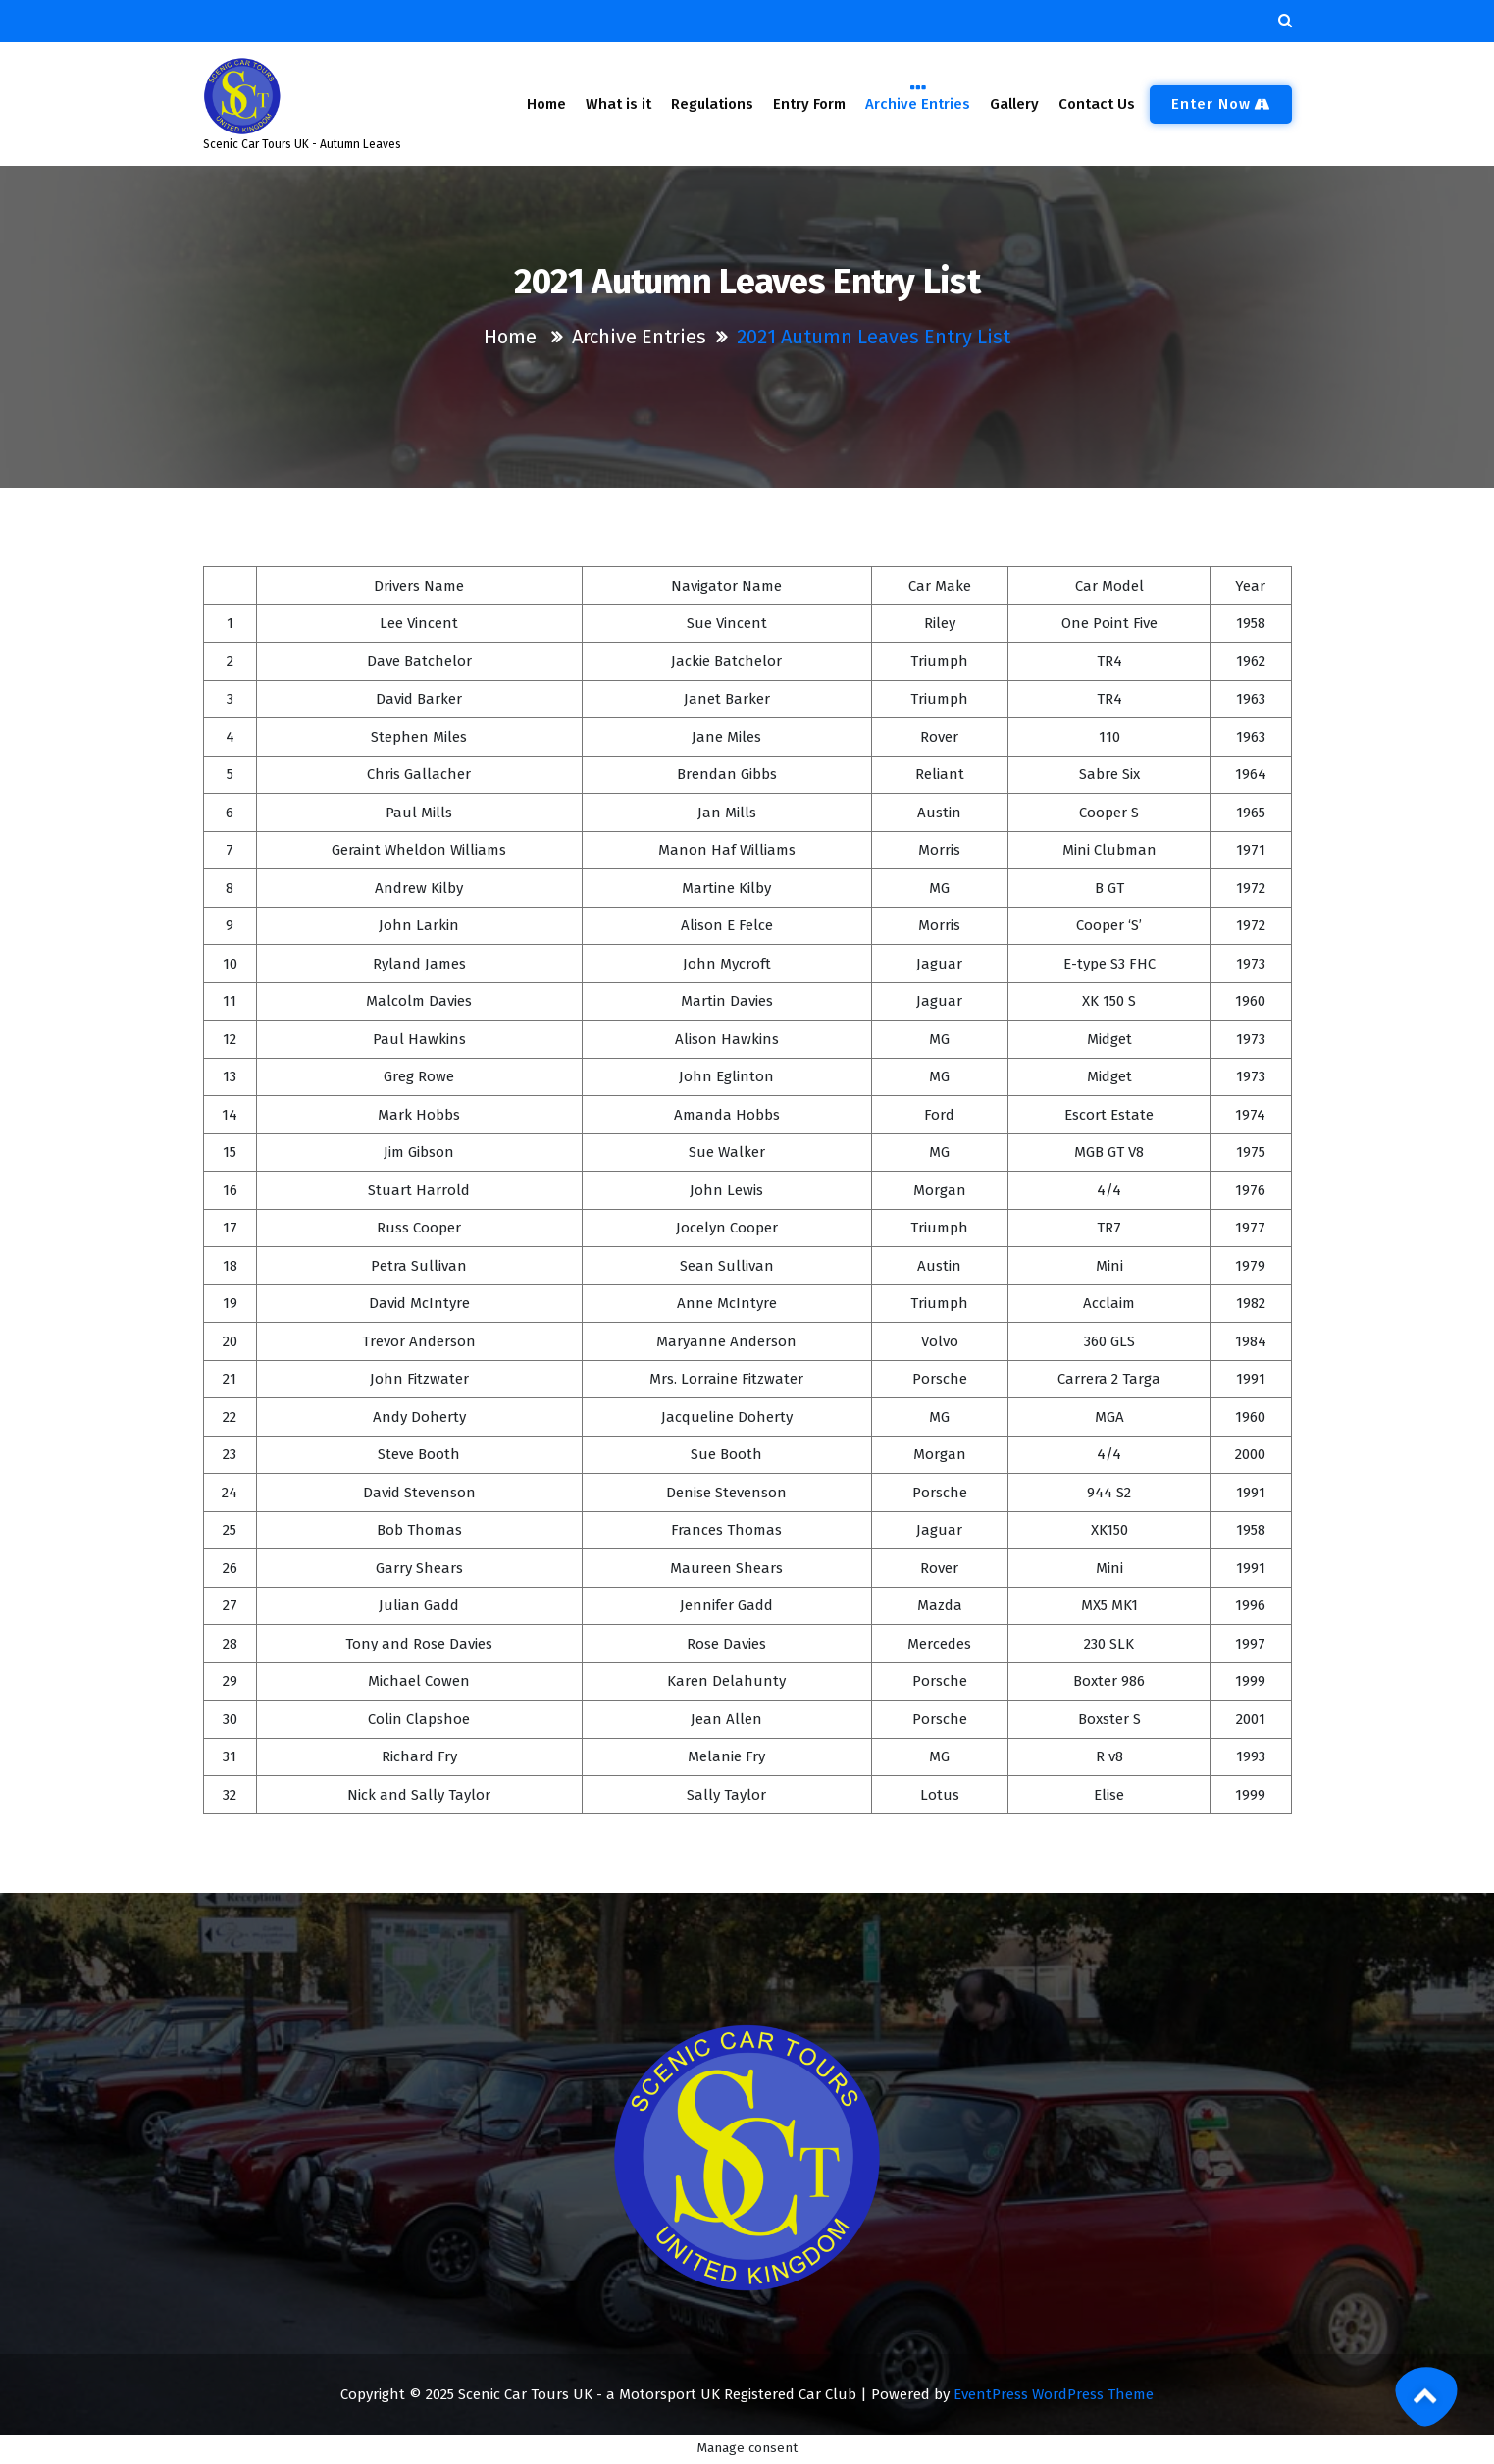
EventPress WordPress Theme (1053, 2394)
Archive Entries (917, 102)
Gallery (1015, 104)
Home (546, 104)
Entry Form (809, 104)
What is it (618, 104)
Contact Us (1096, 104)
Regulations (712, 104)
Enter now (1220, 104)
